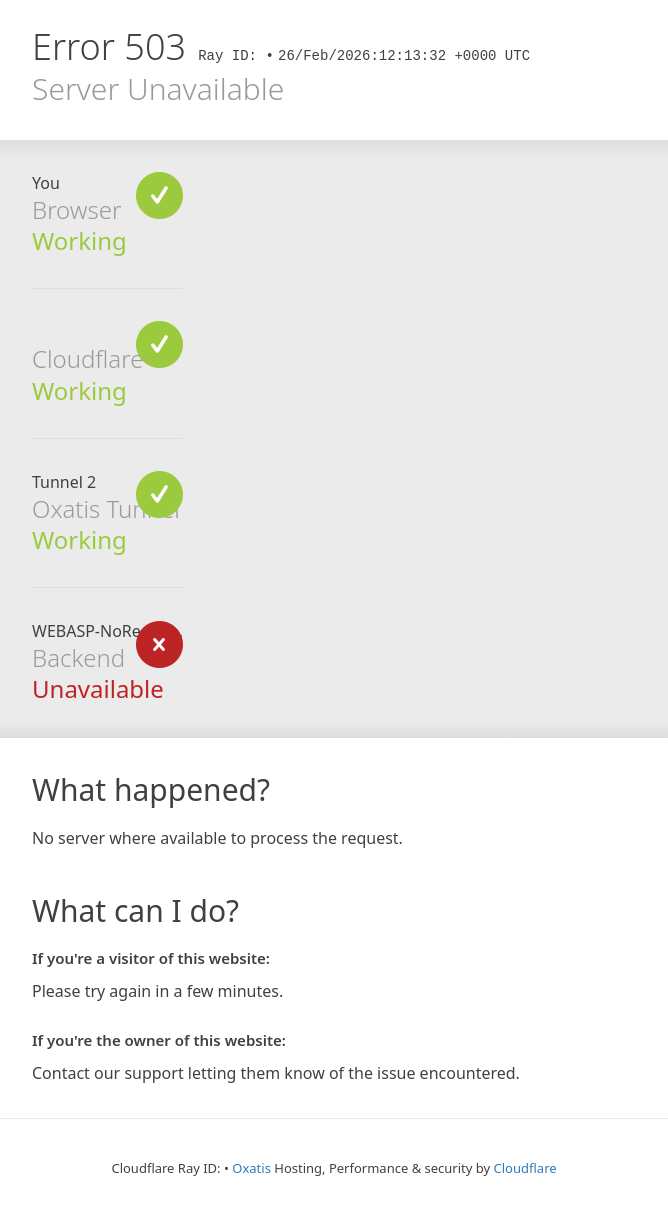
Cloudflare (525, 1168)
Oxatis (251, 1168)
